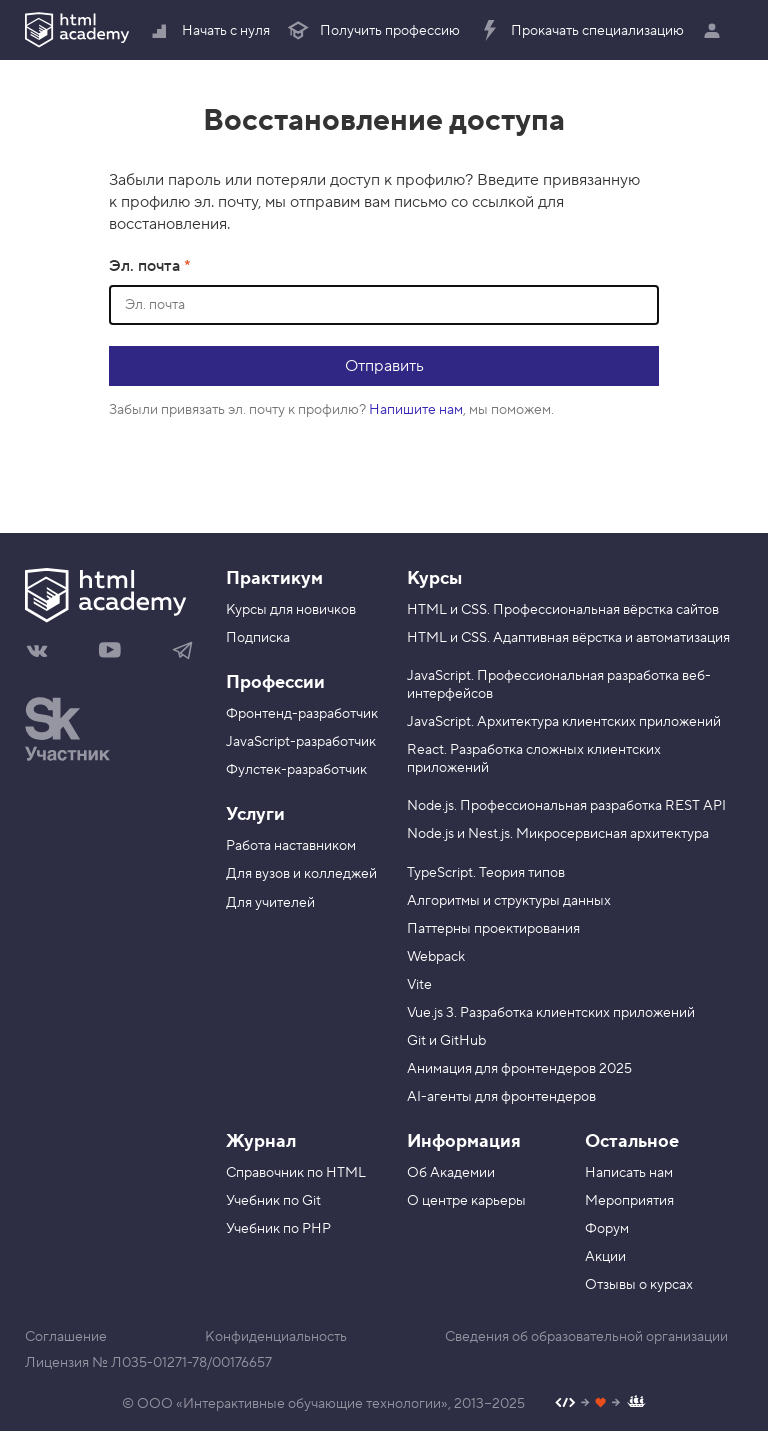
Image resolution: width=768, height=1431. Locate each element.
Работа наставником (291, 846)
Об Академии (451, 1173)
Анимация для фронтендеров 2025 (519, 1069)
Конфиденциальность (276, 1337)
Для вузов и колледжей (301, 874)
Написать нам (629, 1173)
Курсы (434, 578)
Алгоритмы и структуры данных (509, 901)
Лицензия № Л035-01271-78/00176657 (148, 1363)
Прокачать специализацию (580, 31)
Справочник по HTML (296, 1173)
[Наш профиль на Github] (600, 1404)
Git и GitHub (446, 1041)
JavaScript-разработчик (301, 742)
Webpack (436, 957)
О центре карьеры (466, 1201)
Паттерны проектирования (493, 929)
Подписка (258, 638)
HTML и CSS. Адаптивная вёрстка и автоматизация (568, 638)
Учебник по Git (273, 1201)
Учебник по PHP (278, 1229)
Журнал (261, 1141)
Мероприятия (629, 1201)
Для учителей (270, 903)
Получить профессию (373, 31)
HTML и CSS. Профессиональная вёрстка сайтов (563, 610)
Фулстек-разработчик (296, 770)
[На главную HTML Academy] (110, 598)
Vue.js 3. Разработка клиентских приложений (551, 1013)
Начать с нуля (209, 31)
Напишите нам (416, 410)
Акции (605, 1257)
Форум (607, 1229)
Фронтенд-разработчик (302, 714)
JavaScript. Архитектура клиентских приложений (564, 722)
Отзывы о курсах (639, 1285)
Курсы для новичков (291, 610)
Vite (419, 985)
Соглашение (66, 1337)
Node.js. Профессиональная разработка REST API (566, 806)
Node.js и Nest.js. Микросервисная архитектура (558, 834)
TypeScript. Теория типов (486, 873)
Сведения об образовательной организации (586, 1337)
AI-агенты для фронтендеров (501, 1097)
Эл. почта (146, 266)
